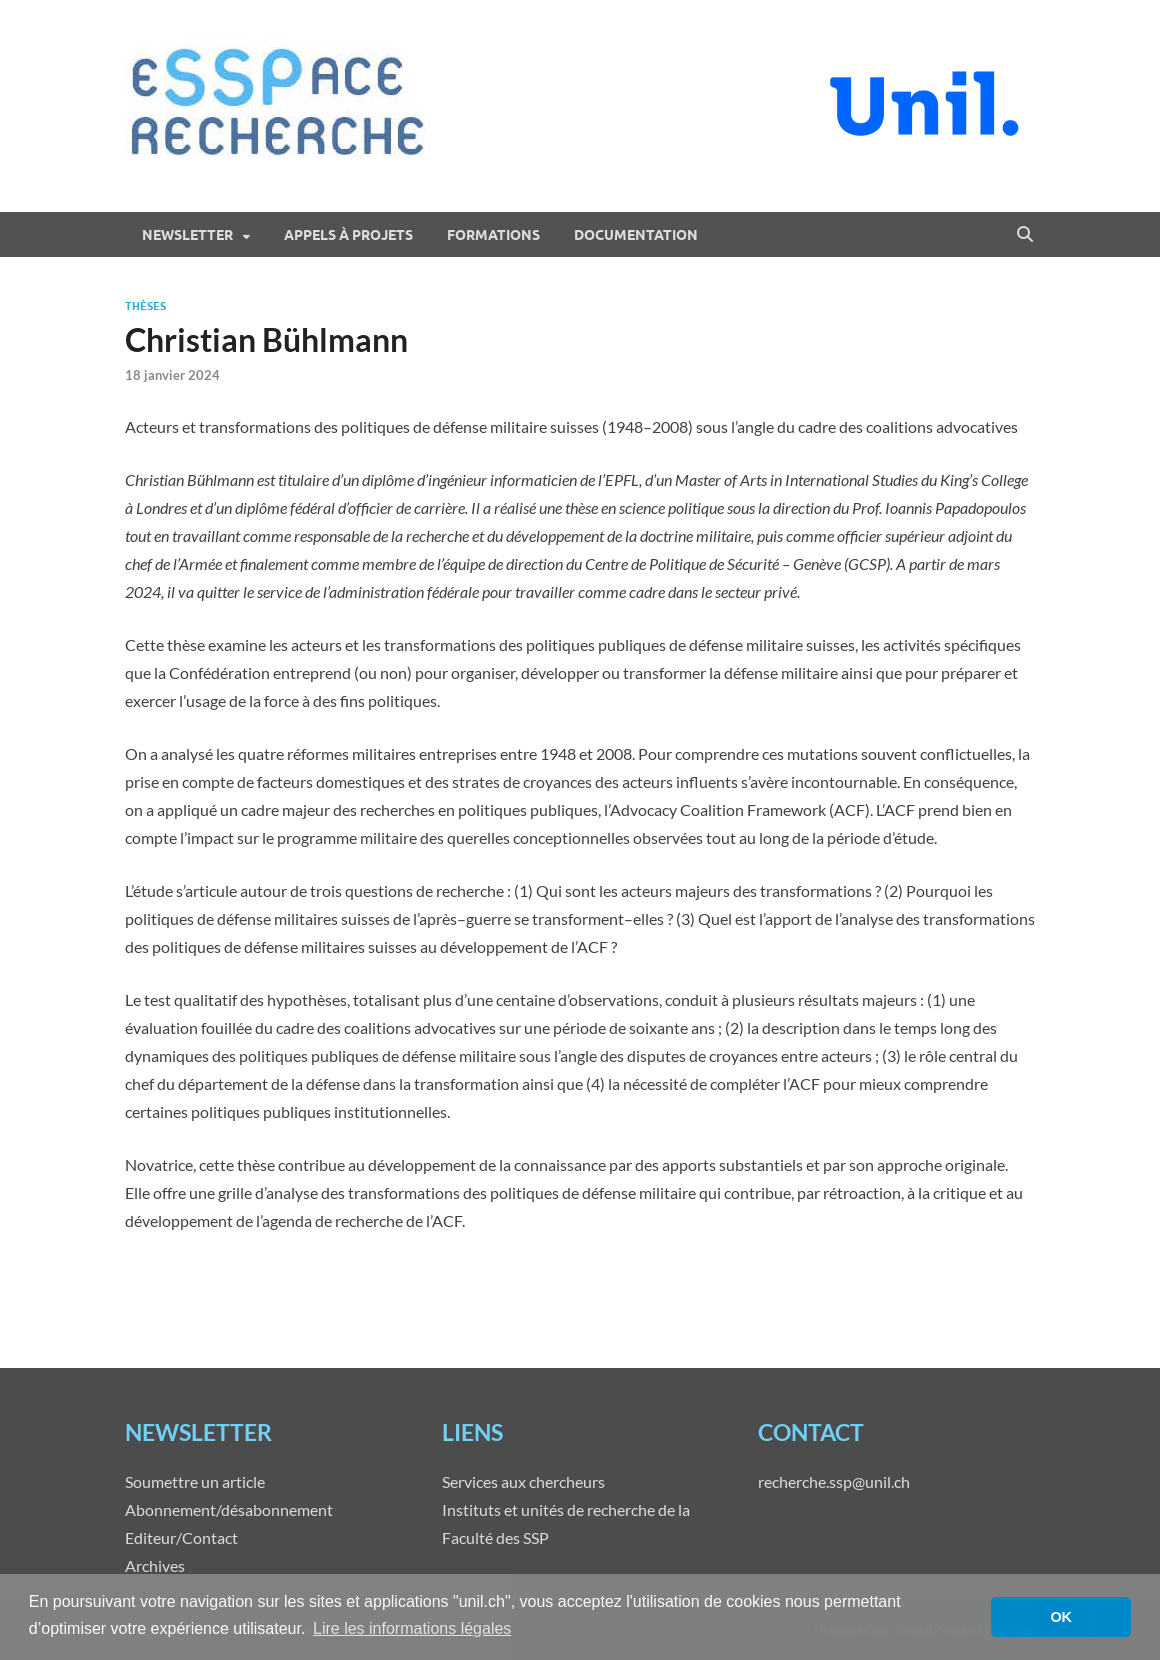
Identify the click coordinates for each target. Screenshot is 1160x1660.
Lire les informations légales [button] (412, 1628)
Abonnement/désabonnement (229, 1509)
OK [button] (1061, 1617)
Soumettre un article (195, 1481)
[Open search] (1025, 235)
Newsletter (187, 235)
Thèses (145, 306)
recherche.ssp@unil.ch (834, 1481)
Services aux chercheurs (523, 1481)
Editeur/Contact (181, 1537)
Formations (493, 235)
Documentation (636, 235)
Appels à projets (348, 235)
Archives (155, 1565)
